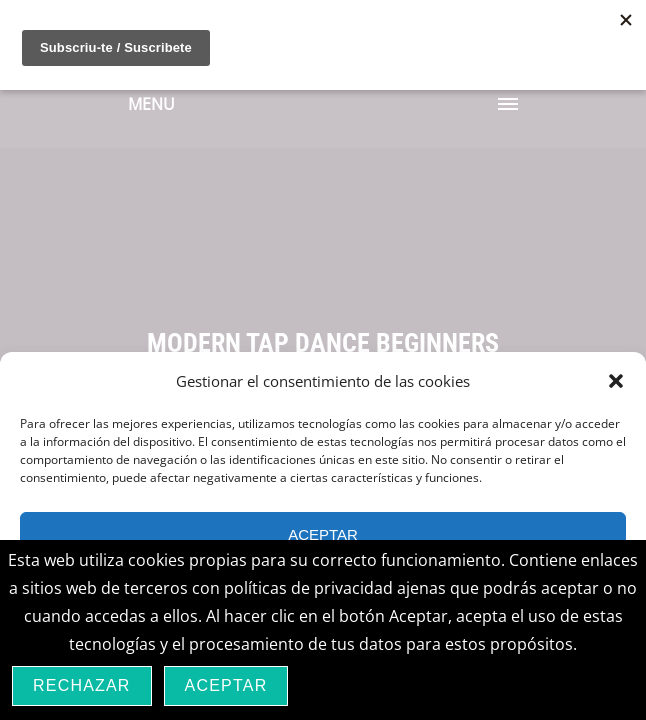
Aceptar (323, 534)
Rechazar (82, 685)
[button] (616, 381)
